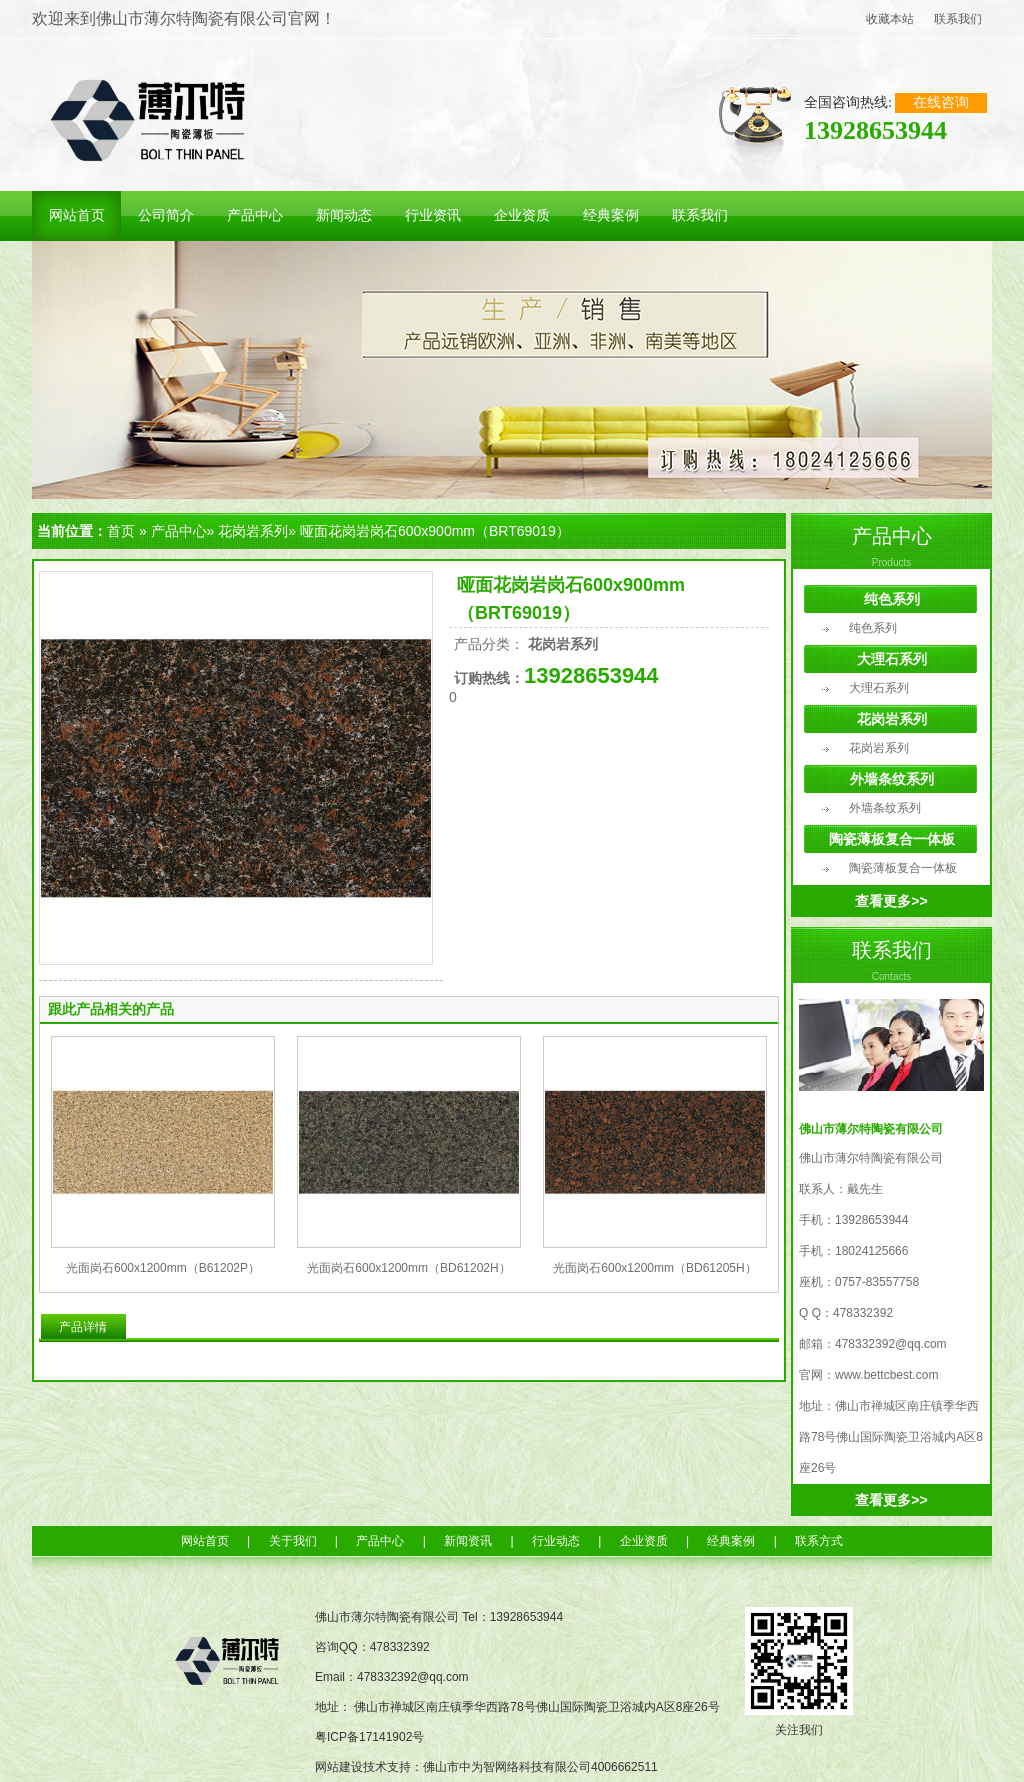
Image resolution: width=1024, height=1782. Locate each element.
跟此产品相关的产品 (111, 1009)
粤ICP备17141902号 (369, 1737)
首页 (121, 531)
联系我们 (958, 19)
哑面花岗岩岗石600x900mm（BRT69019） (435, 531)
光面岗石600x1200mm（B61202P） (163, 1268)
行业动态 (556, 1541)
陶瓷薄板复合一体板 (892, 839)
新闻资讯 (468, 1541)
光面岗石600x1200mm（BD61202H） (408, 1268)
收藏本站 (890, 19)
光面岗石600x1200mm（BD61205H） (654, 1268)
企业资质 (644, 1541)
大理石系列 (892, 659)
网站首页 (205, 1541)
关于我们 (293, 1541)
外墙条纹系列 (892, 779)
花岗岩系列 (253, 531)
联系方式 (819, 1541)
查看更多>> (891, 901)
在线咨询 (941, 102)
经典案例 (731, 1541)
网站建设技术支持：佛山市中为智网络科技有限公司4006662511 (486, 1767)
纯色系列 (892, 599)
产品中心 (179, 531)
